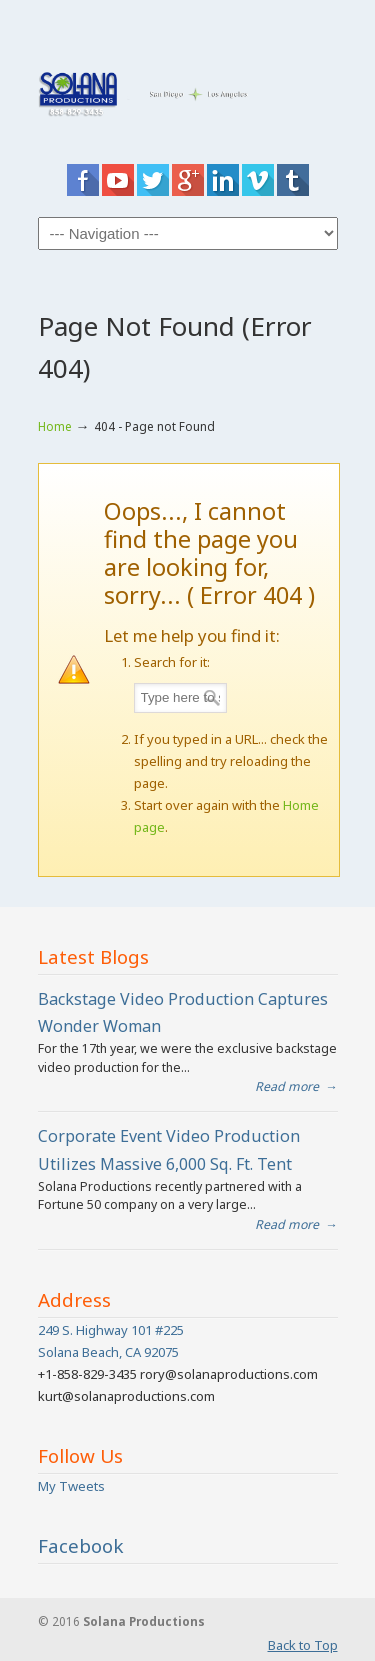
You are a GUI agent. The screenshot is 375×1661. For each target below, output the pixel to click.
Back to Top (303, 1645)
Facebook (81, 1546)
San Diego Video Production (188, 84)
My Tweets (71, 1486)
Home (55, 426)
